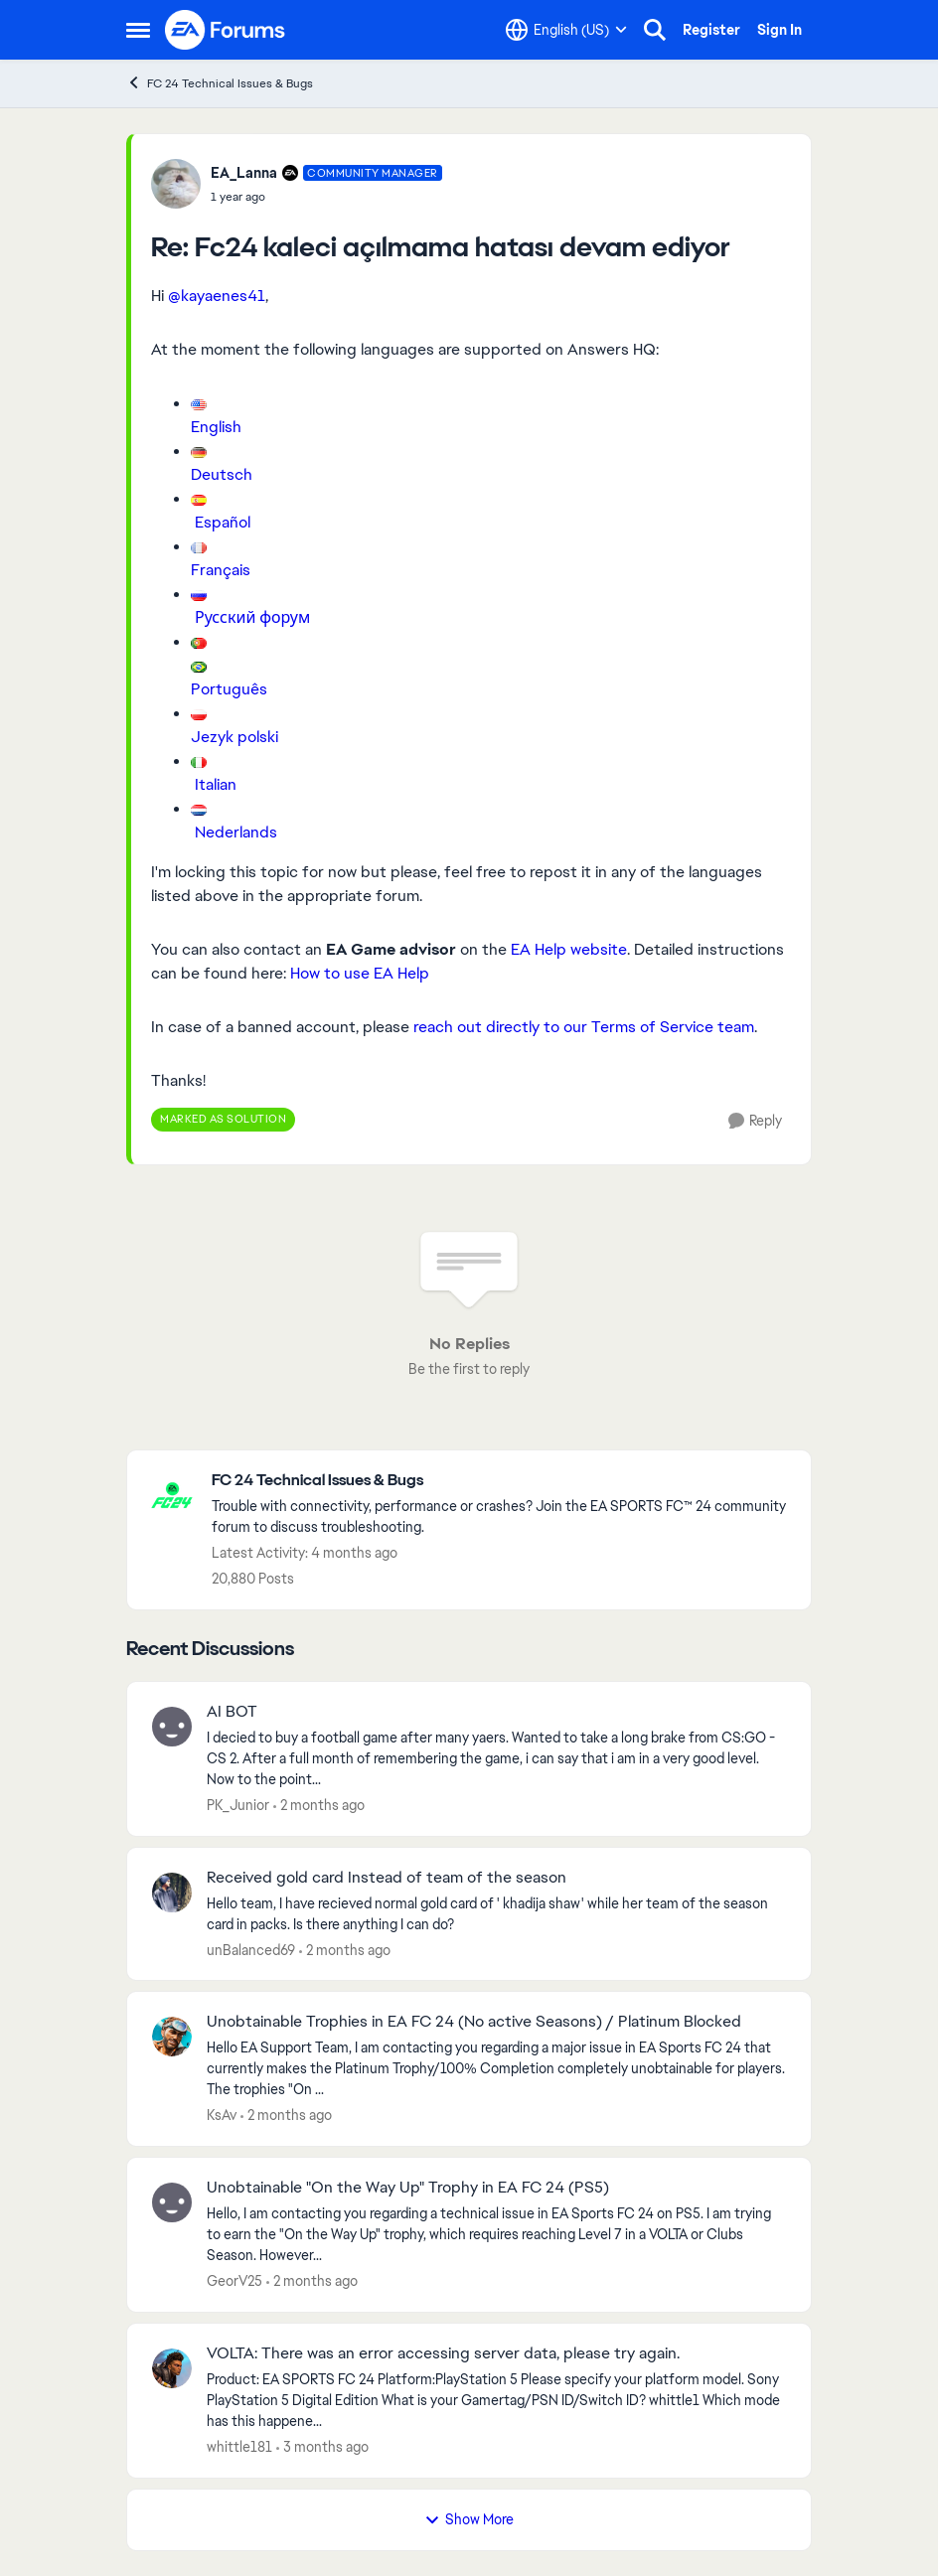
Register (711, 30)
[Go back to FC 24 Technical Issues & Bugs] (501, 1480)
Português (229, 689)
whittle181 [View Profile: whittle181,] (239, 2447)
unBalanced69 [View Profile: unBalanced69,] (251, 1949)
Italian (215, 784)
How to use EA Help (359, 973)
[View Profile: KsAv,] (172, 2036)
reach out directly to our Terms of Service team (581, 1026)
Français (220, 569)
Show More (469, 2519)
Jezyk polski (234, 736)
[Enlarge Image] (488, 403)
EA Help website (569, 949)
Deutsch (221, 474)
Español (222, 522)
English (216, 426)
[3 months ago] (322, 2447)
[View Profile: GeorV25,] (172, 2202)
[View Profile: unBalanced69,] (172, 1892)
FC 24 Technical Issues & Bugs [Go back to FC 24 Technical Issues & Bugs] (219, 83)
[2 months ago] (319, 1805)
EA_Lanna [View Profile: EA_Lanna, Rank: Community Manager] (244, 173)
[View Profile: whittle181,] (172, 2368)
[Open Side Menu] (138, 30)
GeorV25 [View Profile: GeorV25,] (234, 2281)
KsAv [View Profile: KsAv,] (221, 2115)
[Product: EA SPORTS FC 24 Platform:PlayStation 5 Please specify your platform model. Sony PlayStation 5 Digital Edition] (496, 2400)
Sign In (779, 30)
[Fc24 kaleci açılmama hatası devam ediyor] (326, 197)
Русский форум (252, 617)
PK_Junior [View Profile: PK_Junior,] (238, 1805)
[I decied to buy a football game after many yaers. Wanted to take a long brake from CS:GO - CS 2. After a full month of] (496, 1759)
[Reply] (755, 1121)
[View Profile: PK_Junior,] (172, 1726)
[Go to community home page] (225, 30)
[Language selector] (566, 30)
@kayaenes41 (216, 295)
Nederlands (236, 832)
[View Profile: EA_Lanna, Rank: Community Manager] (176, 184)
